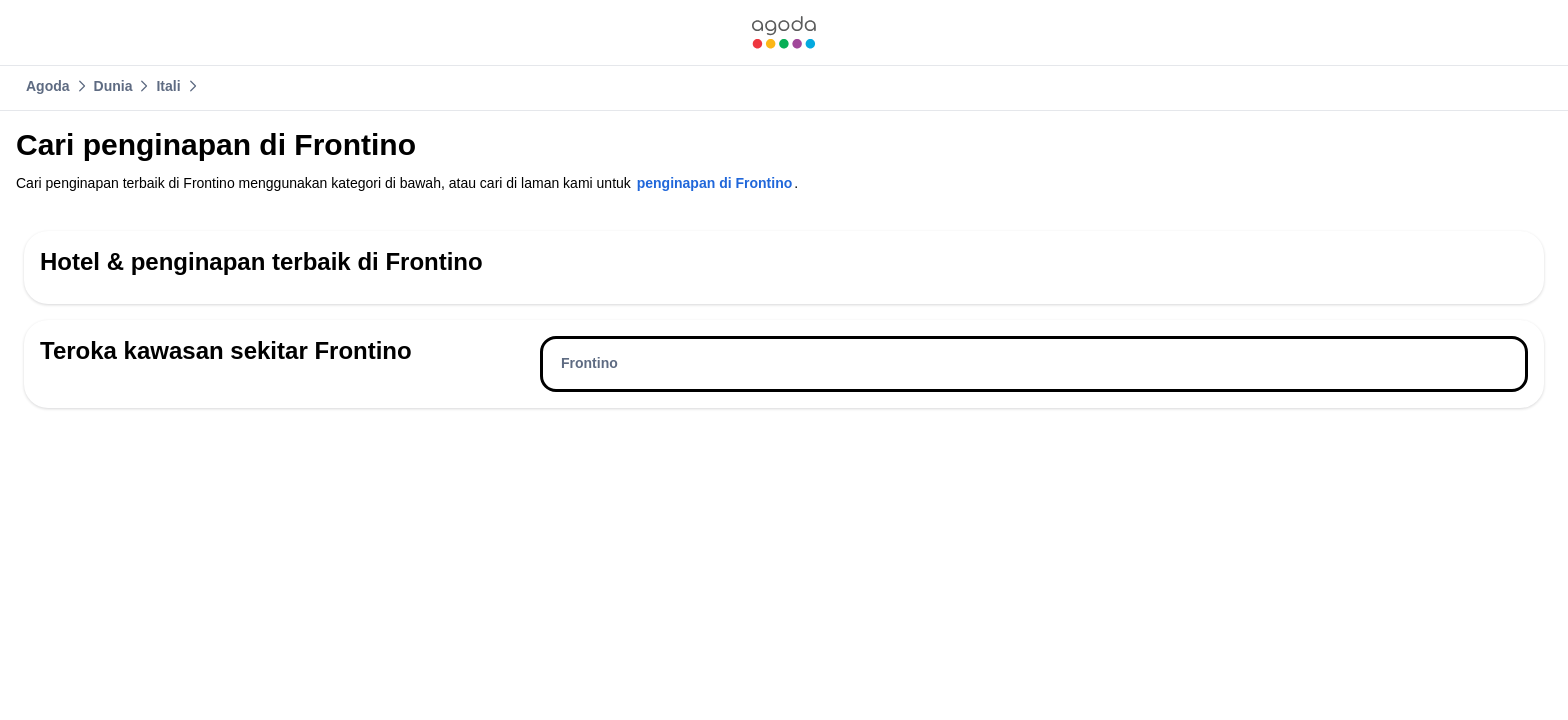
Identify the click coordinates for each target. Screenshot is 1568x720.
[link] (784, 32)
